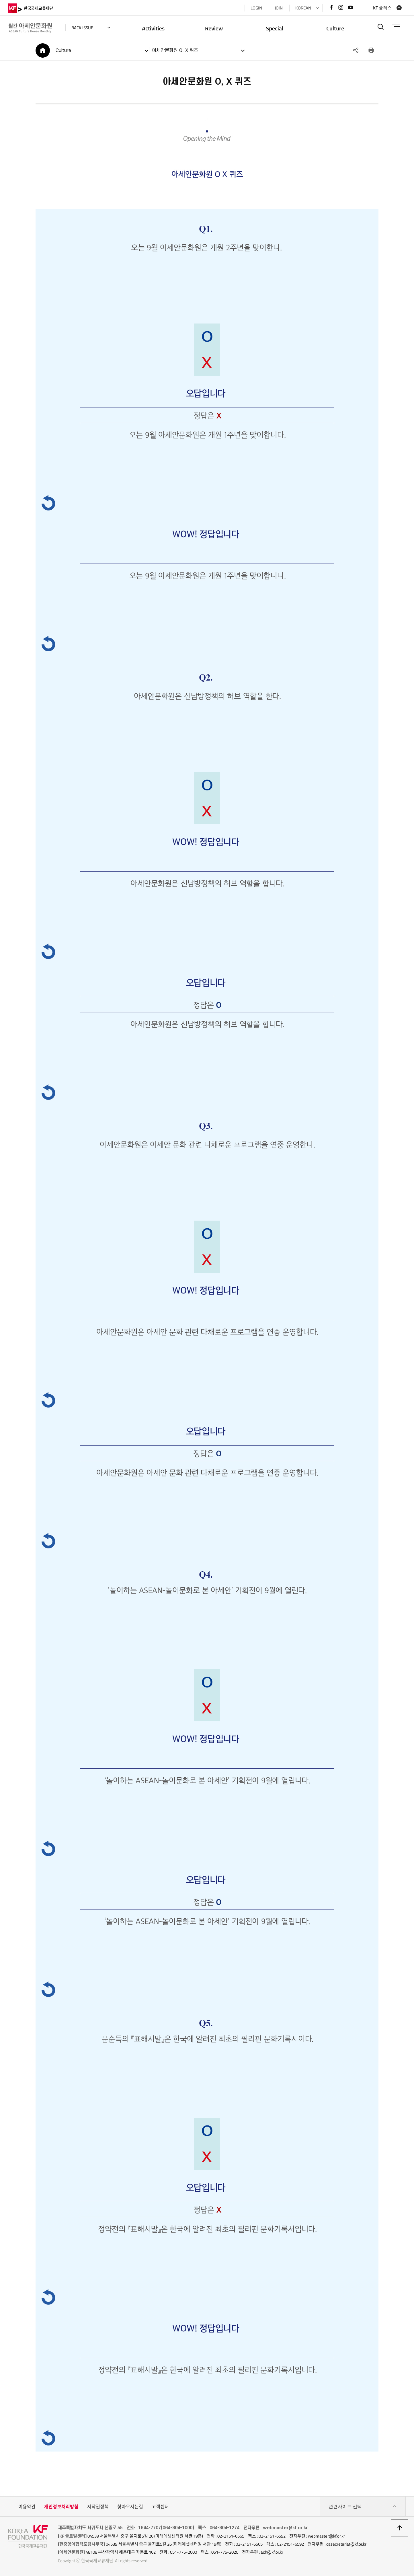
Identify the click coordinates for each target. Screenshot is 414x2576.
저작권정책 (98, 2506)
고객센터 (160, 2506)
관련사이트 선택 (363, 2507)
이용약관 (27, 2506)
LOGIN (256, 8)
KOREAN (303, 8)
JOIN (278, 8)
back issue (82, 27)
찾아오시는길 (130, 2506)
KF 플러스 (382, 8)
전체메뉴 (395, 26)
